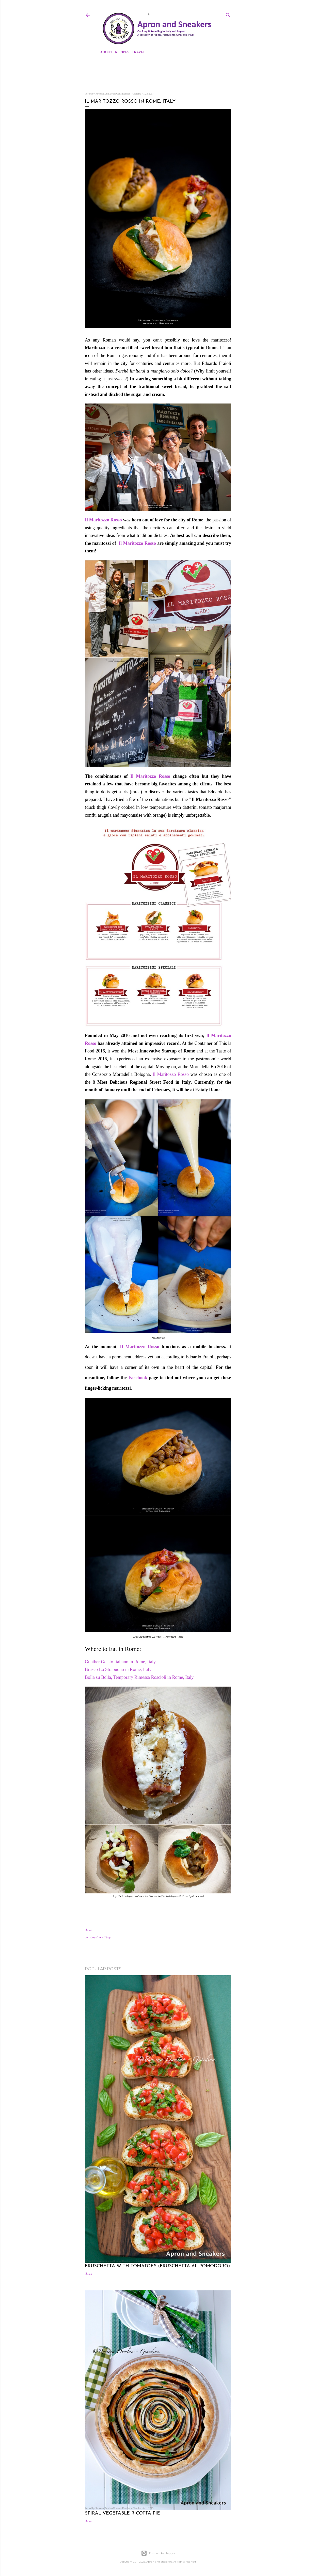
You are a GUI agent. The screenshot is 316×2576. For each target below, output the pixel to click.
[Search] (228, 14)
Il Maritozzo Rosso (103, 519)
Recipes (122, 52)
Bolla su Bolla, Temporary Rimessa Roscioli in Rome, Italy (140, 1677)
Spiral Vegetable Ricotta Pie (122, 2513)
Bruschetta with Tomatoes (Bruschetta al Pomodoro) (157, 2266)
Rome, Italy (103, 1937)
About (106, 52)
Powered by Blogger (158, 2553)
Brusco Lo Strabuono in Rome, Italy (118, 1669)
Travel (138, 52)
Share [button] (88, 1930)
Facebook (137, 1377)
